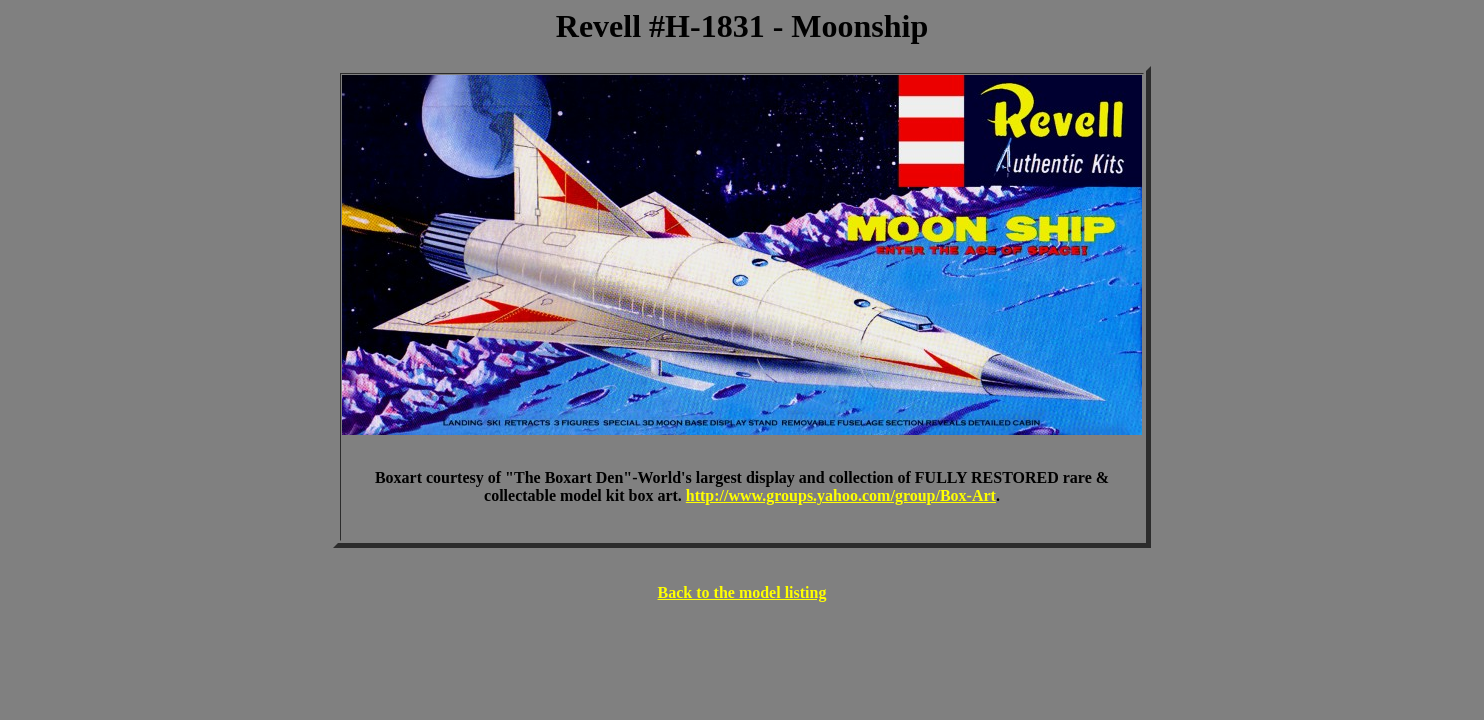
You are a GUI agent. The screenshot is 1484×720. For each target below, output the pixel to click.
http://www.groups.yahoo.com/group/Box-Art (841, 495)
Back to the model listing (742, 592)
